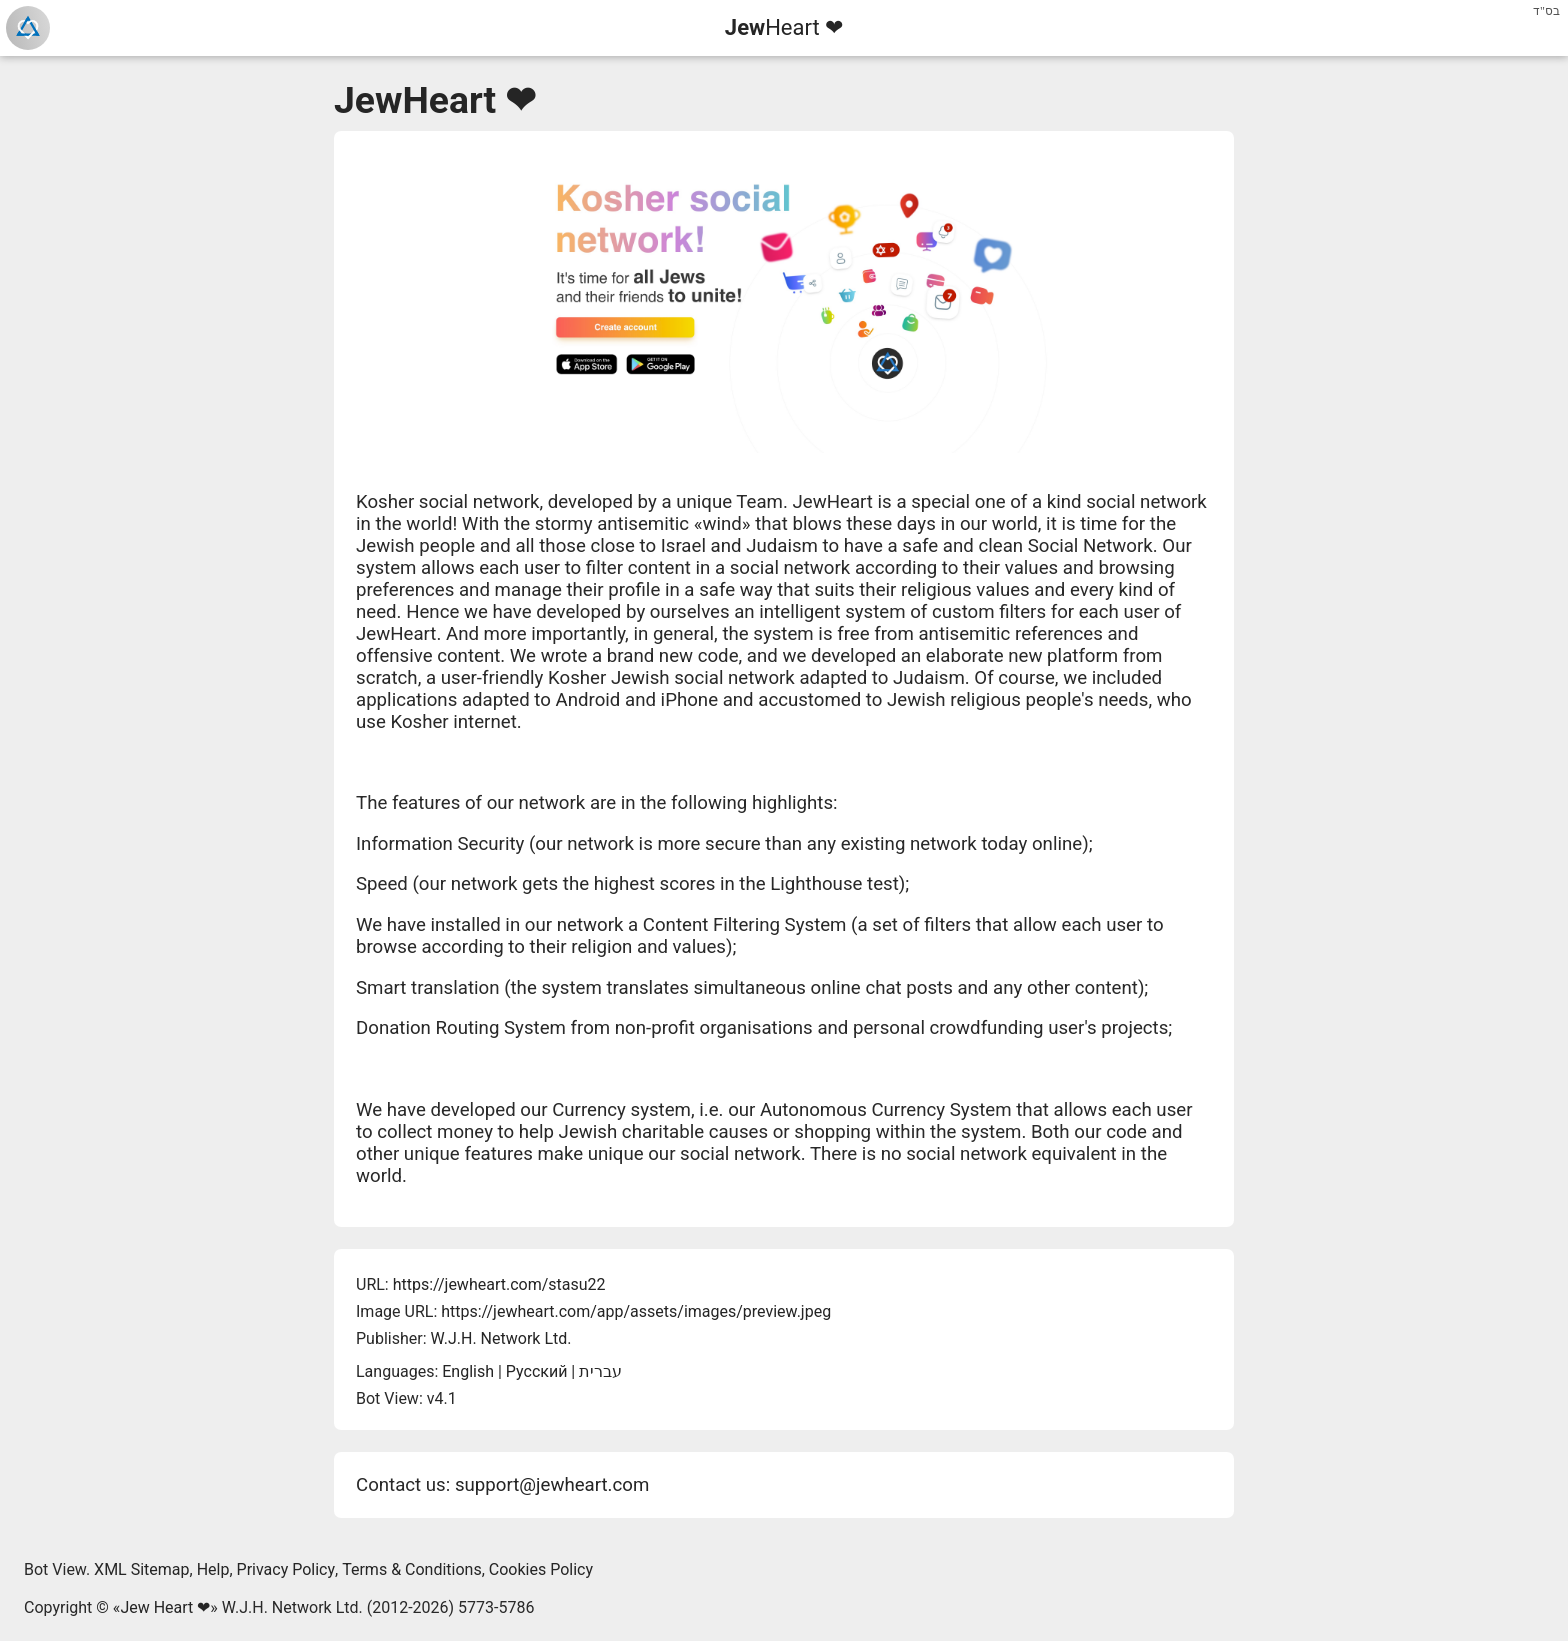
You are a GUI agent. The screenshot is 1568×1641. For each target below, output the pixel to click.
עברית (600, 1371)
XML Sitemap (141, 1569)
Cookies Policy (541, 1569)
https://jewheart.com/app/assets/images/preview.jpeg (636, 1311)
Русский (537, 1371)
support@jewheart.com (552, 1485)
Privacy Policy (286, 1569)
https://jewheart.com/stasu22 (499, 1284)
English (468, 1371)
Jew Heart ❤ (165, 1607)
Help (213, 1569)
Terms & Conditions (412, 1569)
